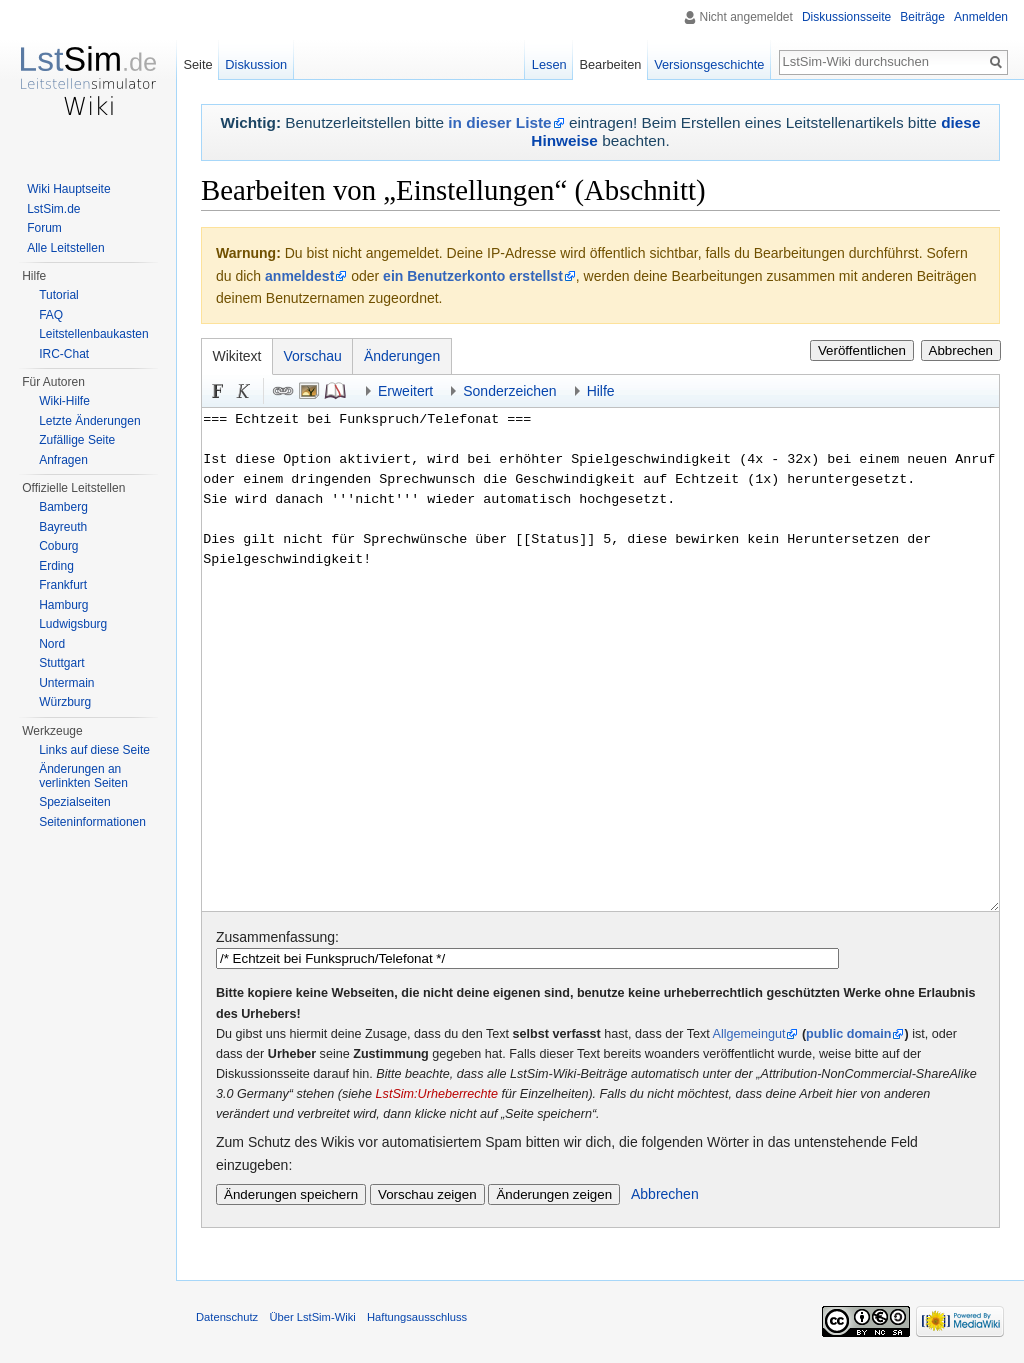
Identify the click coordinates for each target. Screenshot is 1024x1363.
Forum (44, 228)
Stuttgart (61, 663)
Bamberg (63, 507)
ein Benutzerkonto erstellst (473, 276)
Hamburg (63, 605)
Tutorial (59, 295)
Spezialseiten (74, 802)
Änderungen (402, 356)
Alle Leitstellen (65, 248)
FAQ (51, 315)
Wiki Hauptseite (68, 189)
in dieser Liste (499, 122)
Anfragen (63, 460)
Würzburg (65, 702)
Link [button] (283, 391)
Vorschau (313, 356)
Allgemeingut (749, 1034)
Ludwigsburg (73, 624)
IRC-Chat (64, 354)
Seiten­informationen (92, 822)
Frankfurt (63, 585)
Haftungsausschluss (417, 1317)
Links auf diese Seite (94, 750)
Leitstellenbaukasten (93, 334)
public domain (848, 1034)
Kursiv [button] (244, 391)
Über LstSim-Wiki (312, 1317)
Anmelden (981, 17)
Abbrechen (961, 350)
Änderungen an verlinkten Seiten (83, 776)
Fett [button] (218, 391)
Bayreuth (63, 527)
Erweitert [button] (405, 391)
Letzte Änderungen (89, 421)
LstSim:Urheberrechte (437, 1094)
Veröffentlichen (862, 350)
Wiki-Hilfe (64, 401)
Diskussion (256, 64)
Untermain (66, 683)
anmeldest (299, 276)
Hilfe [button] (601, 391)
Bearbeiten (610, 64)
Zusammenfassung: (277, 937)
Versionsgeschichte (709, 64)
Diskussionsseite (846, 17)
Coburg (58, 546)
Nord (52, 644)
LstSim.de (53, 209)
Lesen (549, 64)
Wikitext (237, 356)
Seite (197, 64)
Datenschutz (227, 1317)
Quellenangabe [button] (335, 391)
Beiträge (922, 17)
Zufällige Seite (77, 440)
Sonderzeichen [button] (509, 391)
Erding (56, 566)
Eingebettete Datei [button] (309, 391)
